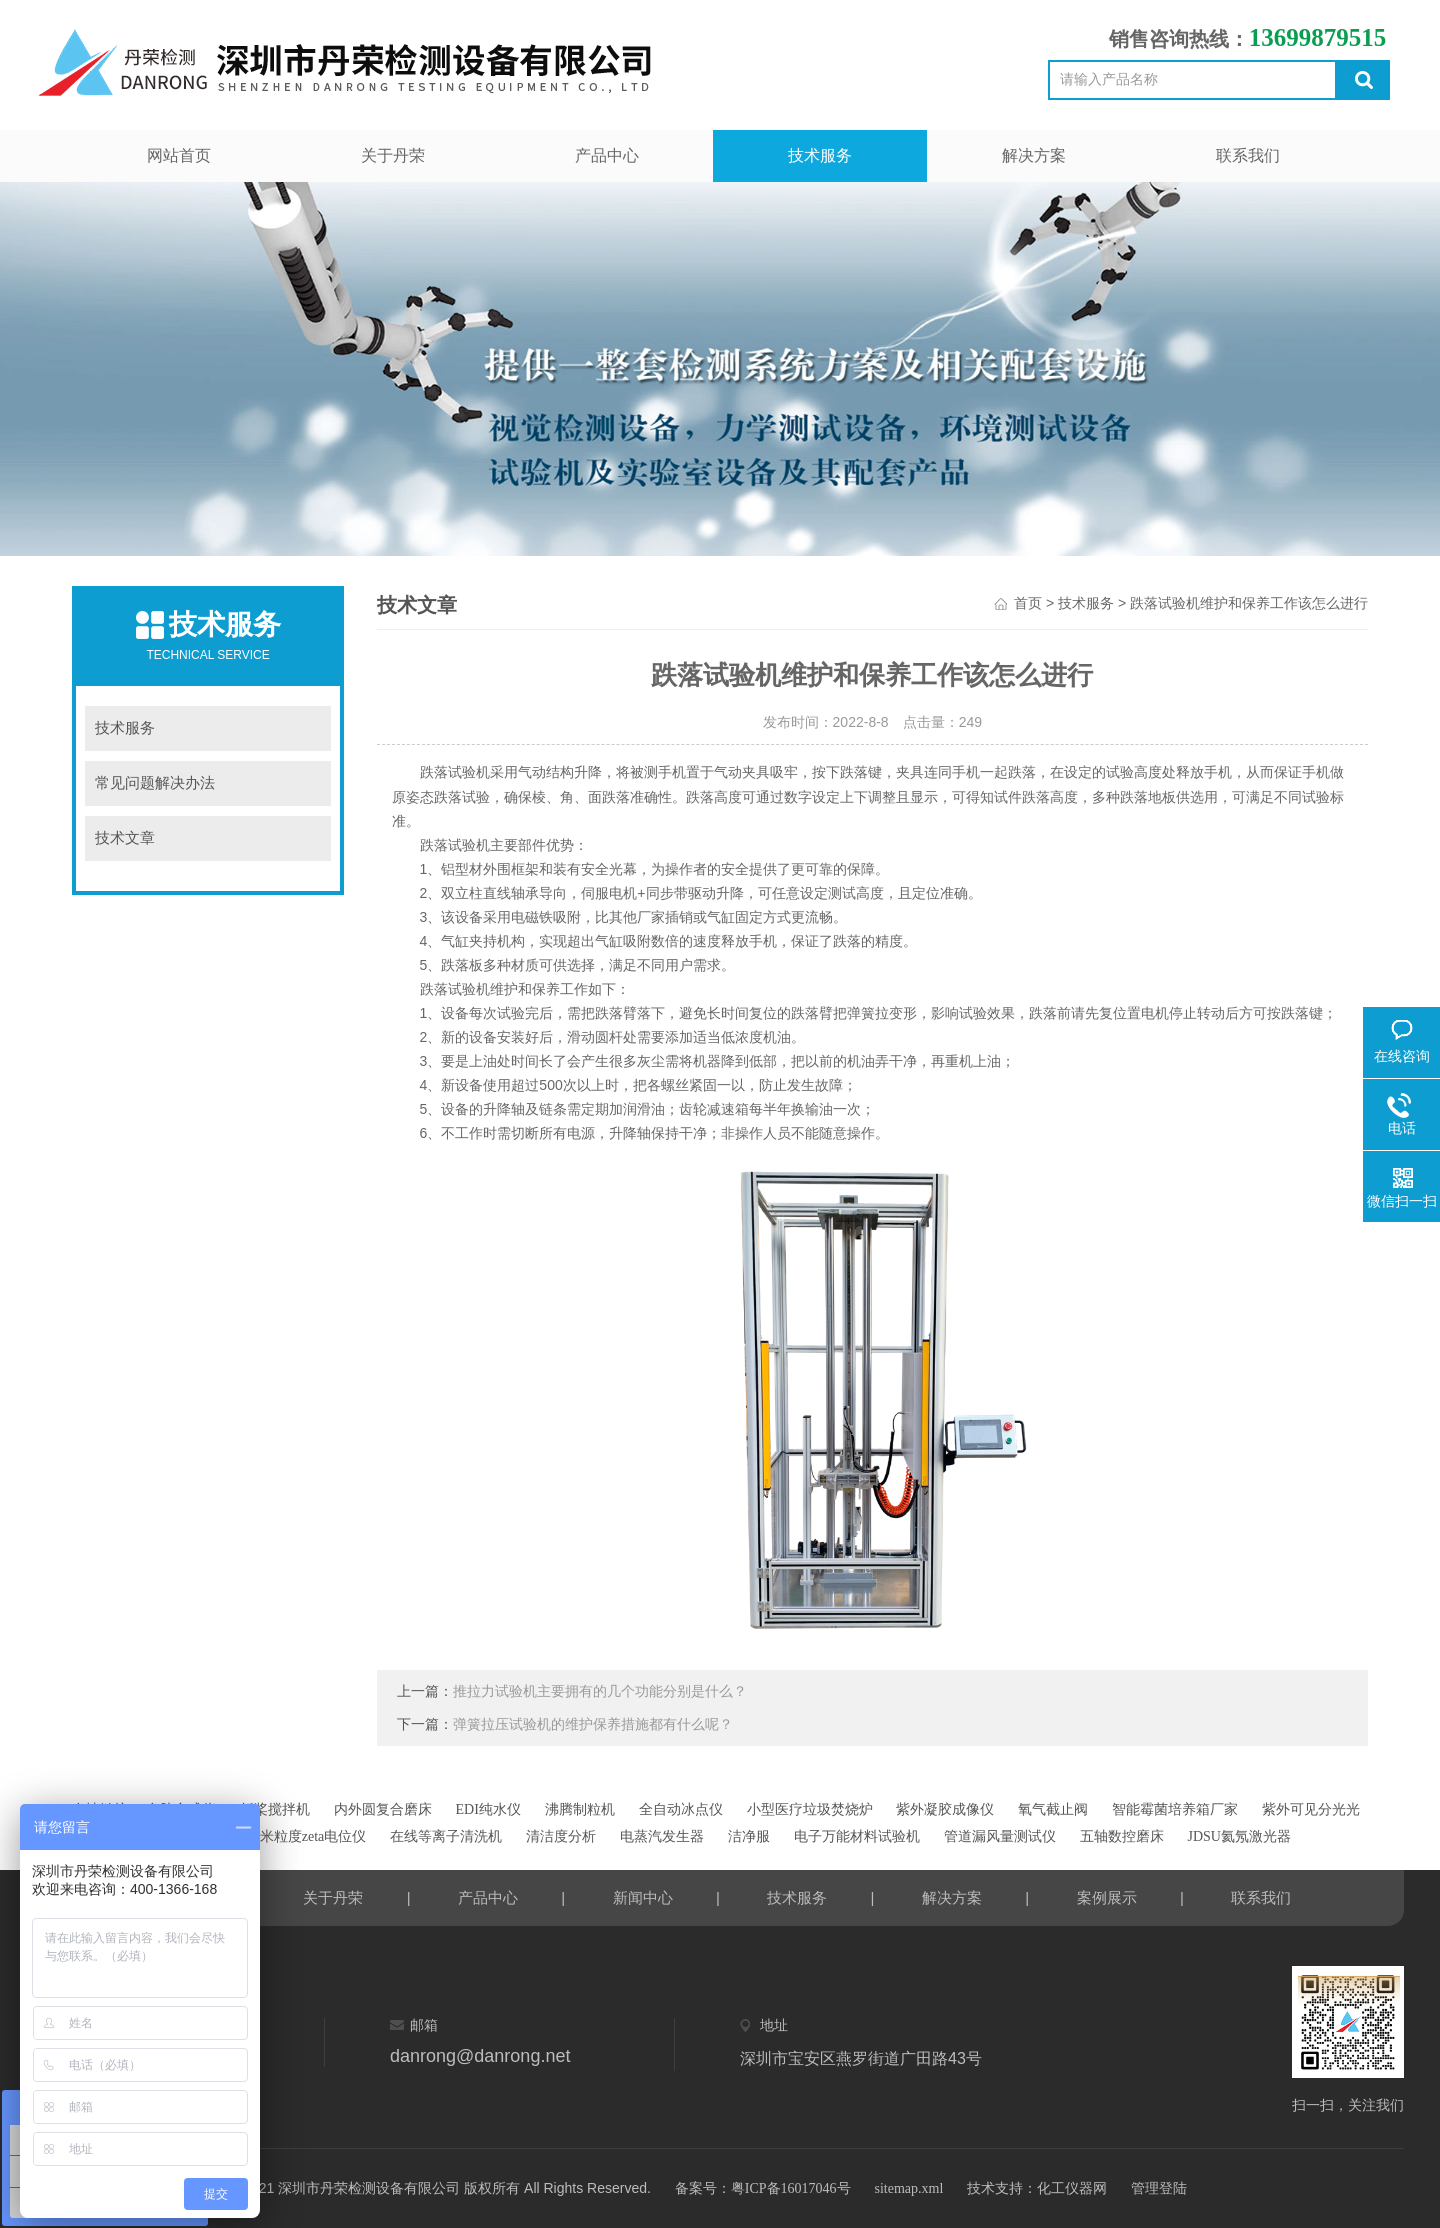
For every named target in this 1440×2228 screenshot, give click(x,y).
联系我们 (1248, 155)
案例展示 (1107, 1898)
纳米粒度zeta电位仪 (306, 1836)
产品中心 (607, 155)
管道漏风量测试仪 (1000, 1836)
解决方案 (1034, 155)
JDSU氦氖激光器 (1238, 1836)
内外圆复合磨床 (383, 1809)
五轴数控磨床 (1122, 1836)
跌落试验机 (455, 772)
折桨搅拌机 (275, 1809)
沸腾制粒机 (580, 1809)
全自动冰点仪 (681, 1809)
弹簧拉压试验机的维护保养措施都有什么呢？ (593, 1724)
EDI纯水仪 (488, 1809)
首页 (1028, 603)
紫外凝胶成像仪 (945, 1809)
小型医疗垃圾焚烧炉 (810, 1809)
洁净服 (749, 1836)
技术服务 (820, 155)
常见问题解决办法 (155, 783)
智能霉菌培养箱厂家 (1175, 1809)
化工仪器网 (1072, 2188)
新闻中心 (643, 1898)
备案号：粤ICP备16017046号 (763, 2188)
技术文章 (125, 838)
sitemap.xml (908, 2188)
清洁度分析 (561, 1836)
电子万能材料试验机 (857, 1836)
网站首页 (179, 155)
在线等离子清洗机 (446, 1836)
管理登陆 (1159, 2188)
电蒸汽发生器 (662, 1836)
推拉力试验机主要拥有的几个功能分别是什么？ (600, 1691)
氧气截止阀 (1053, 1809)
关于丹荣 (393, 155)
